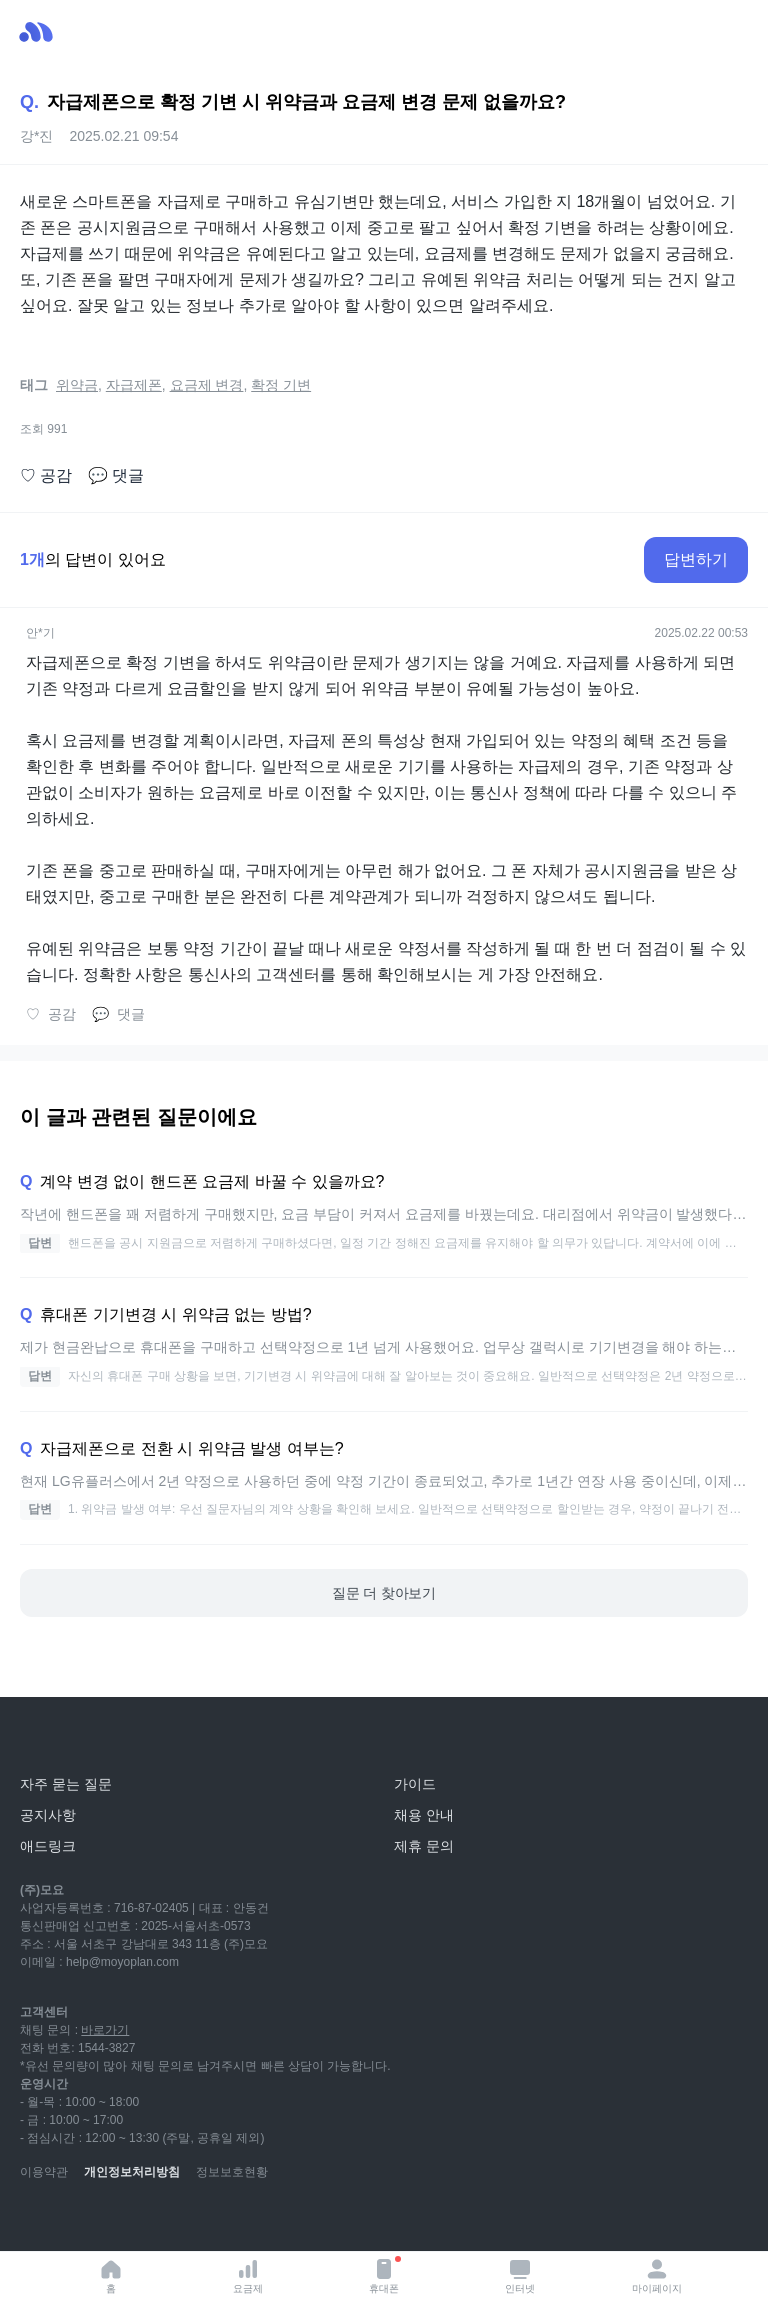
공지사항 (48, 1815)
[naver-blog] (80, 2221)
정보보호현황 (232, 2172)
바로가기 (105, 2030)
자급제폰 (134, 385)
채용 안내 (424, 1815)
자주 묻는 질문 (66, 1784)
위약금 (77, 385)
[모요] (65, 1739)
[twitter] (212, 2221)
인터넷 (520, 2275)
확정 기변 (281, 385)
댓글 (116, 476)
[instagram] (124, 2221)
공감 (46, 476)
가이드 (415, 1784)
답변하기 (696, 559)
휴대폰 (385, 2275)
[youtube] (36, 2221)
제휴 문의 (424, 1846)
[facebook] (168, 2221)
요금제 (248, 2275)
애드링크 (48, 1846)
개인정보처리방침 (132, 2172)
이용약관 (44, 2172)
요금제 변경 (207, 385)
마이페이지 (657, 2275)
